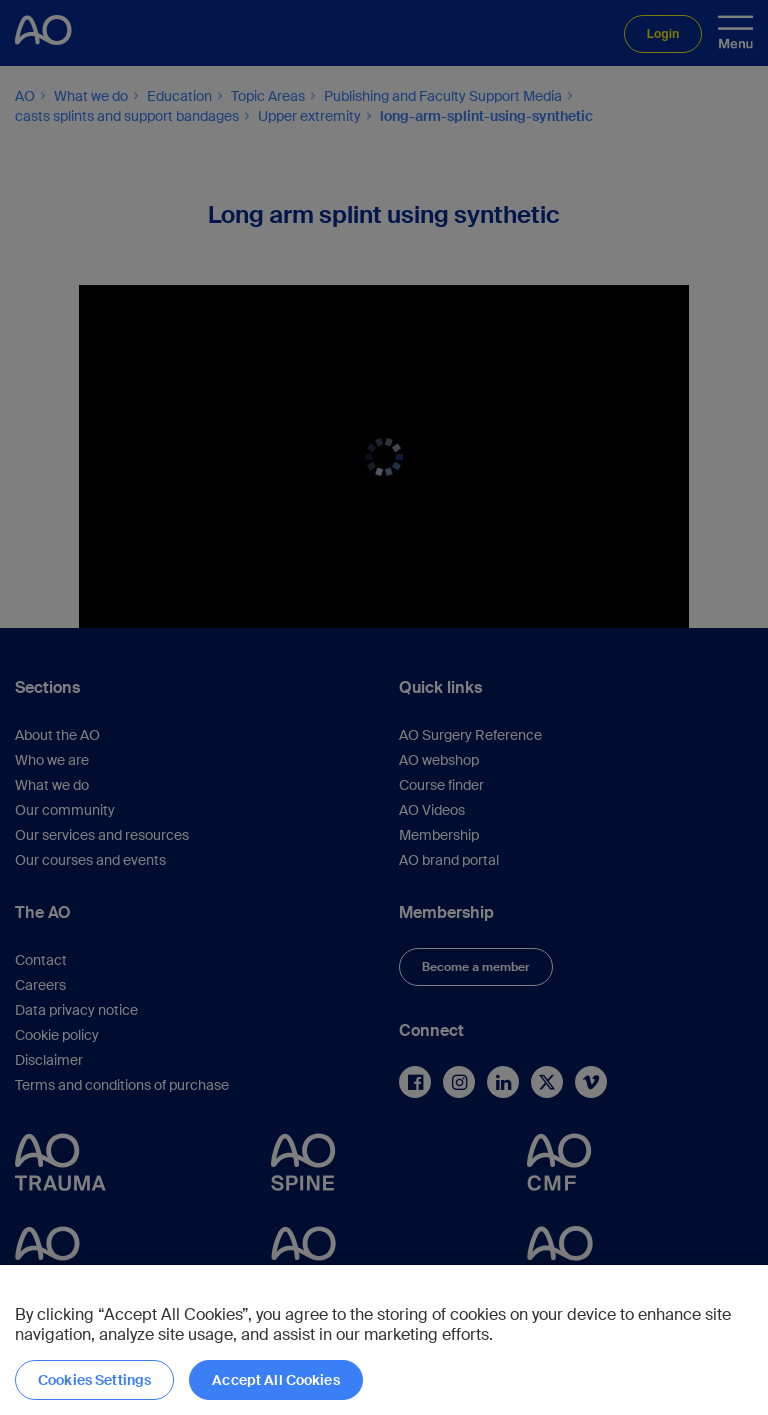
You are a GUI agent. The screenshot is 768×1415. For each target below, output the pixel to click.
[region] (384, 1340)
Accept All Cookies (276, 1380)
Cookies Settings (94, 1380)
